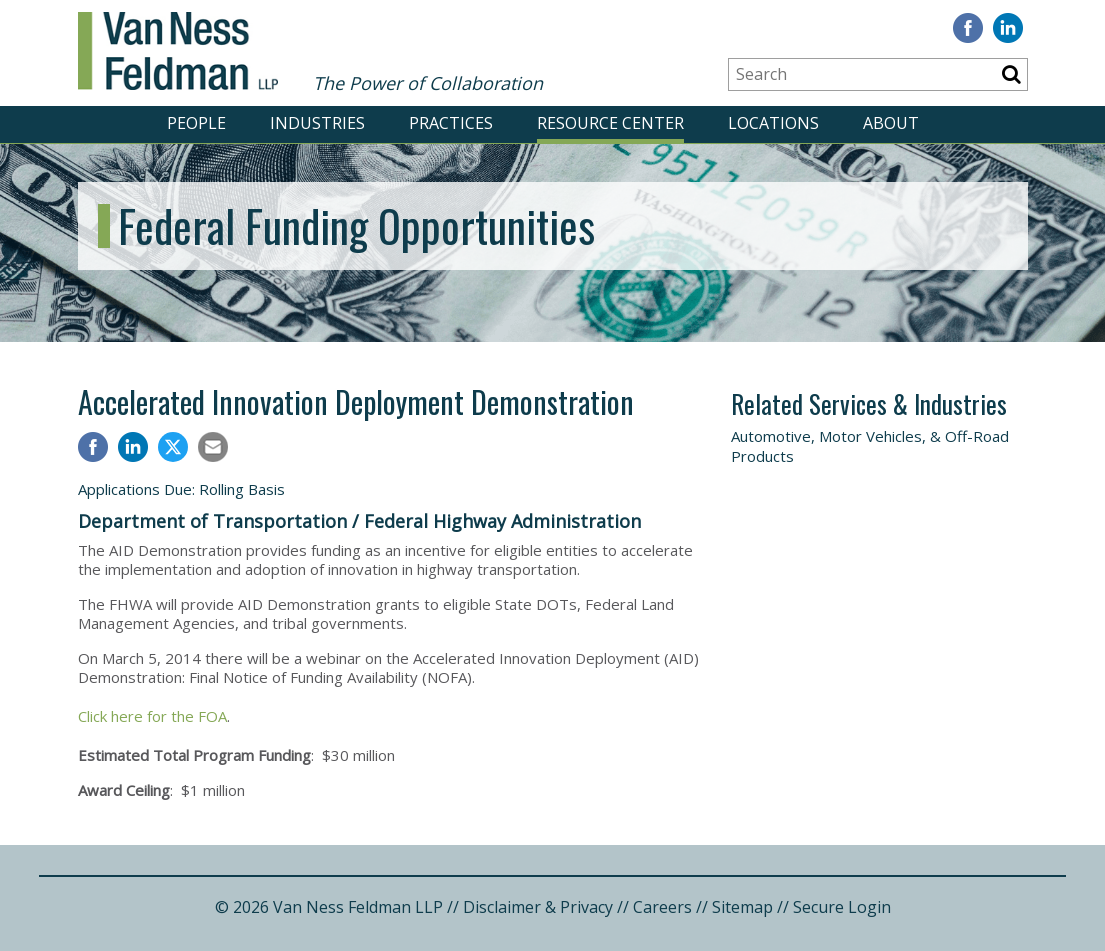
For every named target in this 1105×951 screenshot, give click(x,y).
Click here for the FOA (152, 716)
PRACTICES (451, 123)
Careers (662, 907)
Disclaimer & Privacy (538, 907)
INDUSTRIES (317, 123)
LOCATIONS (773, 123)
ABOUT (891, 123)
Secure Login (842, 907)
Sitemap (742, 907)
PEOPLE (196, 123)
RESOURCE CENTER (610, 123)
